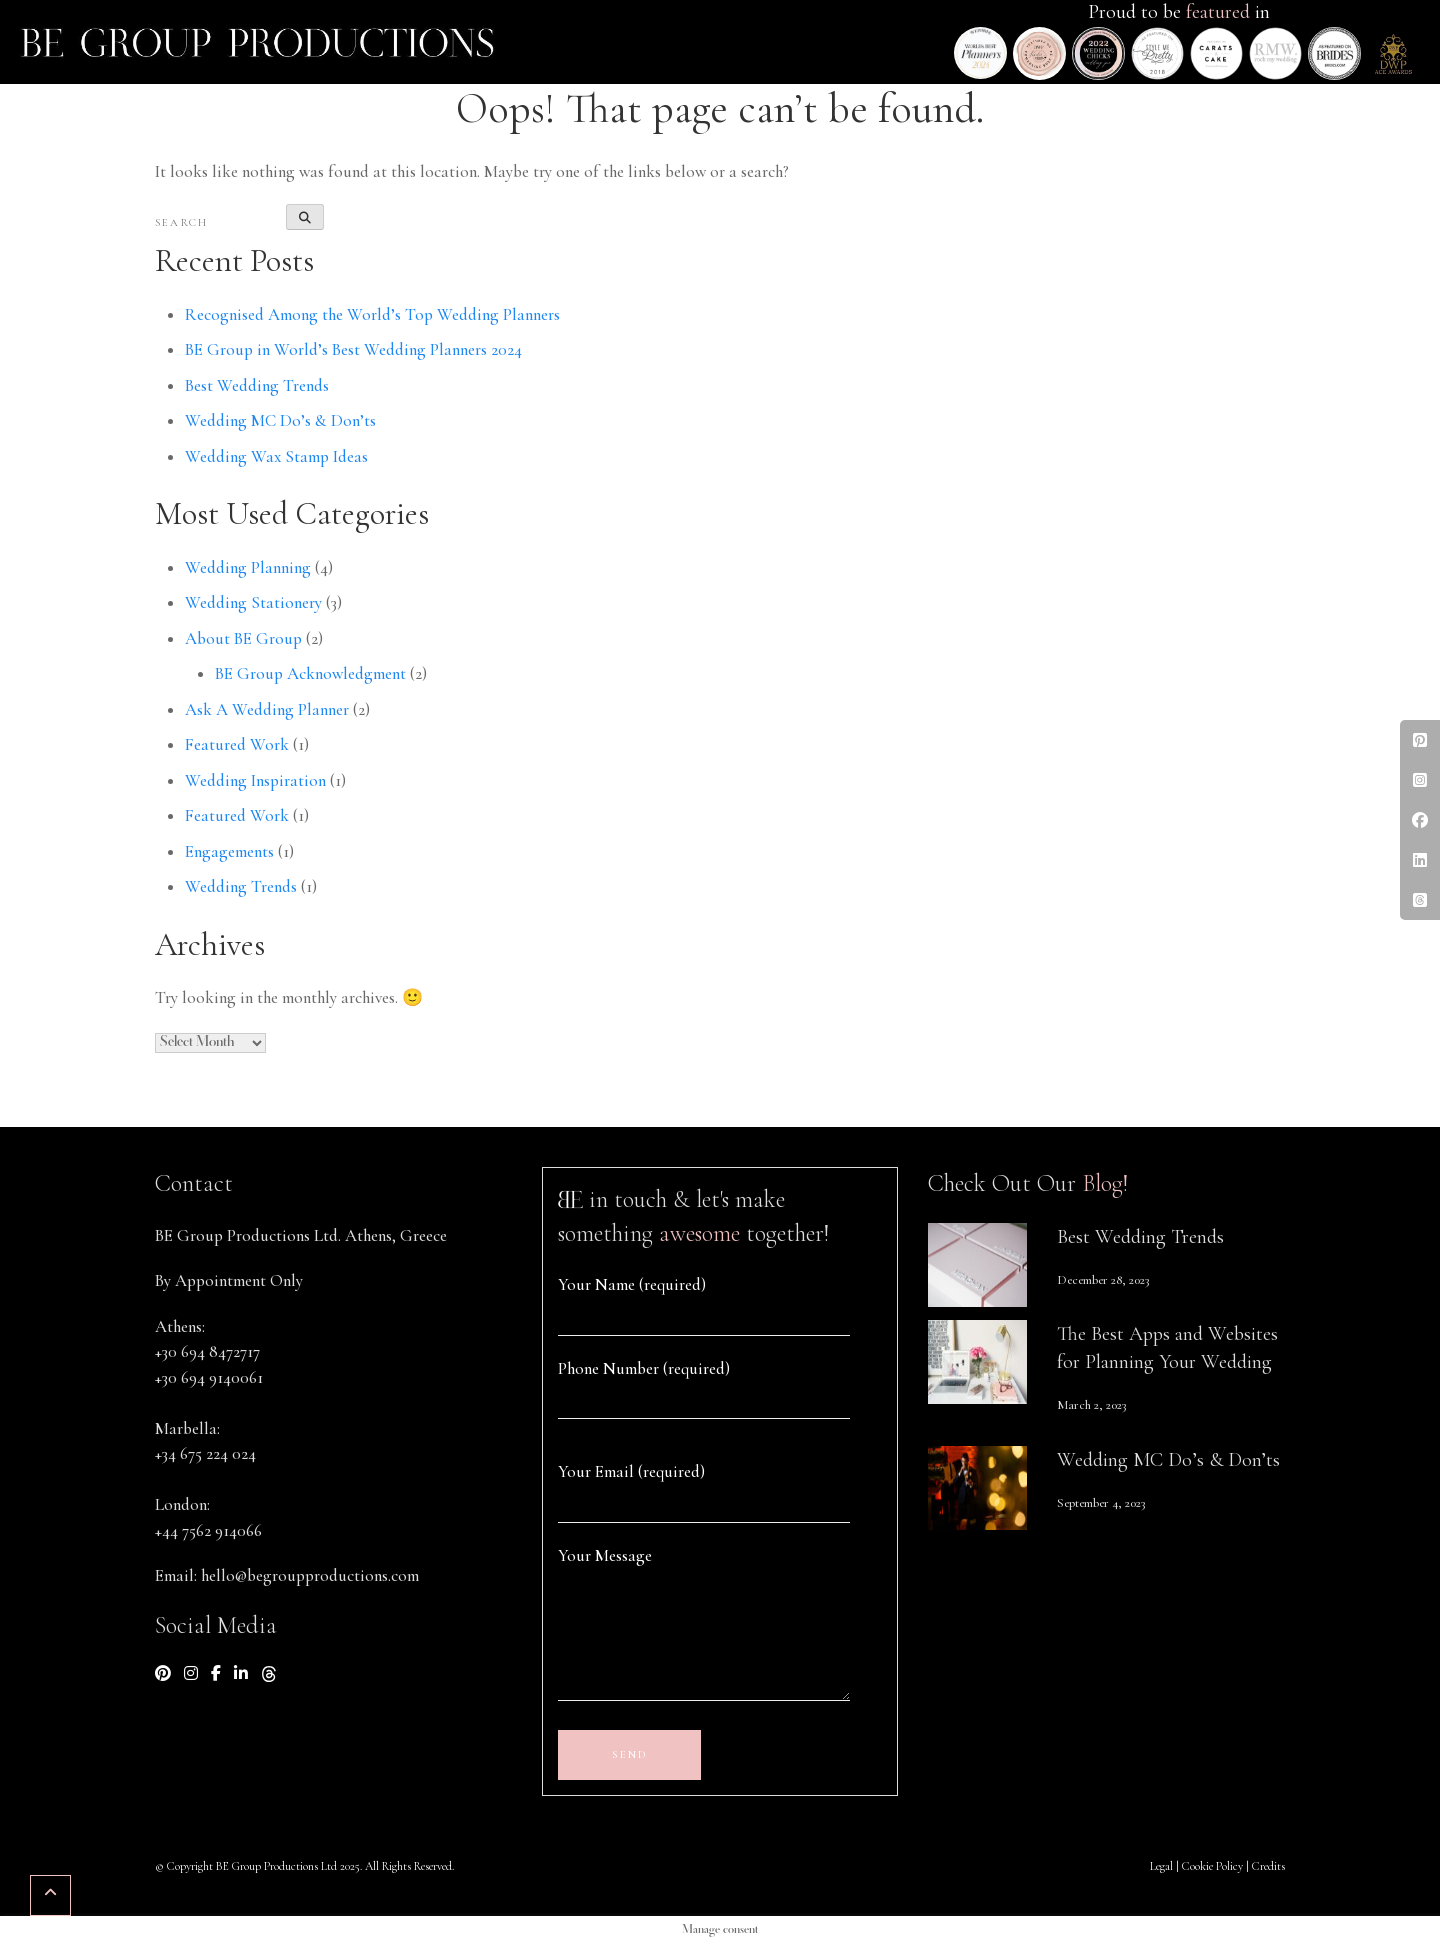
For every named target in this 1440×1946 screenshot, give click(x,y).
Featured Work (237, 744)
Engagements (229, 851)
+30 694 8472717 (207, 1351)
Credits (1268, 1866)
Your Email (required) (631, 1471)
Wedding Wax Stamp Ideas (276, 456)
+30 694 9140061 (209, 1377)
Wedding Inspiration (255, 780)
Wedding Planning (248, 567)
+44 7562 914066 (208, 1530)
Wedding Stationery (253, 602)
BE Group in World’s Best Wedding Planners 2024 (353, 349)
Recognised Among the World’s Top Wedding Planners (372, 314)
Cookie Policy (1212, 1866)
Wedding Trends (241, 886)
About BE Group (243, 638)
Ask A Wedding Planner (267, 709)
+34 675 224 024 (205, 1453)
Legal (1161, 1866)
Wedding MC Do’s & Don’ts (280, 420)
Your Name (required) (632, 1284)
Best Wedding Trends (257, 385)
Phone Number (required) (644, 1368)
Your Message (605, 1555)
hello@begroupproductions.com (310, 1575)
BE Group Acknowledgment (310, 673)
